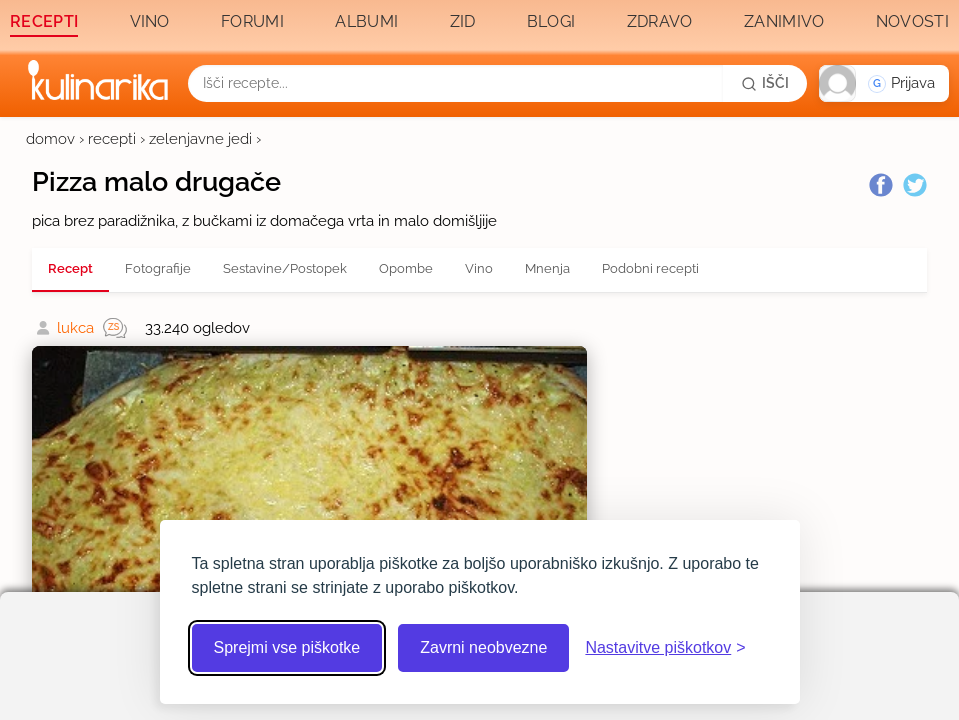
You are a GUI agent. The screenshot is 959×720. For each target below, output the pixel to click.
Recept (70, 268)
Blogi (551, 21)
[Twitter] (915, 185)
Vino (150, 21)
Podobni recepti (650, 268)
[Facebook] (881, 185)
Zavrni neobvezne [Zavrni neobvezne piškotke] (483, 647)
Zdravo (660, 21)
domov (50, 139)
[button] (884, 83)
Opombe (406, 268)
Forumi (252, 21)
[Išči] (765, 83)
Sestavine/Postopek (285, 268)
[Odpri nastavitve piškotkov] (665, 648)
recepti (112, 139)
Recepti (44, 21)
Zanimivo (784, 21)
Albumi (366, 21)
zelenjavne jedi (200, 139)
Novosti (912, 21)
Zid (463, 21)
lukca (75, 328)
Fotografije (158, 268)
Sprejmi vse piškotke (287, 647)
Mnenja (547, 268)
